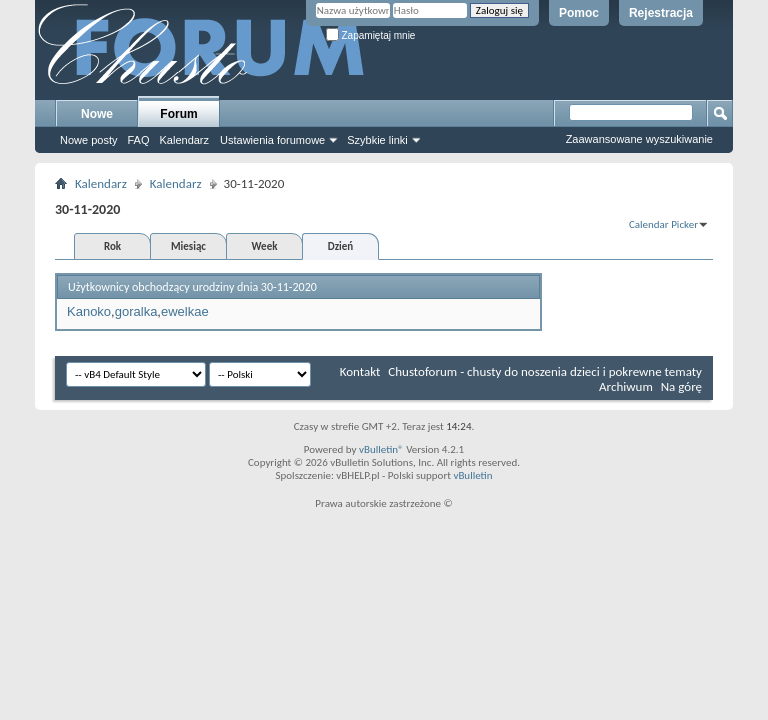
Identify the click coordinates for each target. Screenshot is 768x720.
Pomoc (579, 13)
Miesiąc (188, 246)
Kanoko (89, 311)
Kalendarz (185, 140)
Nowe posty (88, 140)
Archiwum (626, 386)
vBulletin (472, 475)
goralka (136, 311)
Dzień (340, 246)
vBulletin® (381, 449)
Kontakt (360, 371)
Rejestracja (661, 13)
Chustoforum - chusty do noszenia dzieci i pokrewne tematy (545, 371)
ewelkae (185, 311)
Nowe (97, 114)
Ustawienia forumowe (272, 140)
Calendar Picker (663, 224)
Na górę (681, 386)
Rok (112, 246)
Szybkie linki (377, 140)
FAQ (138, 140)
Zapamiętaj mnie (371, 35)
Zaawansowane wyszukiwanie (639, 139)
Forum (178, 114)
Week (265, 246)
